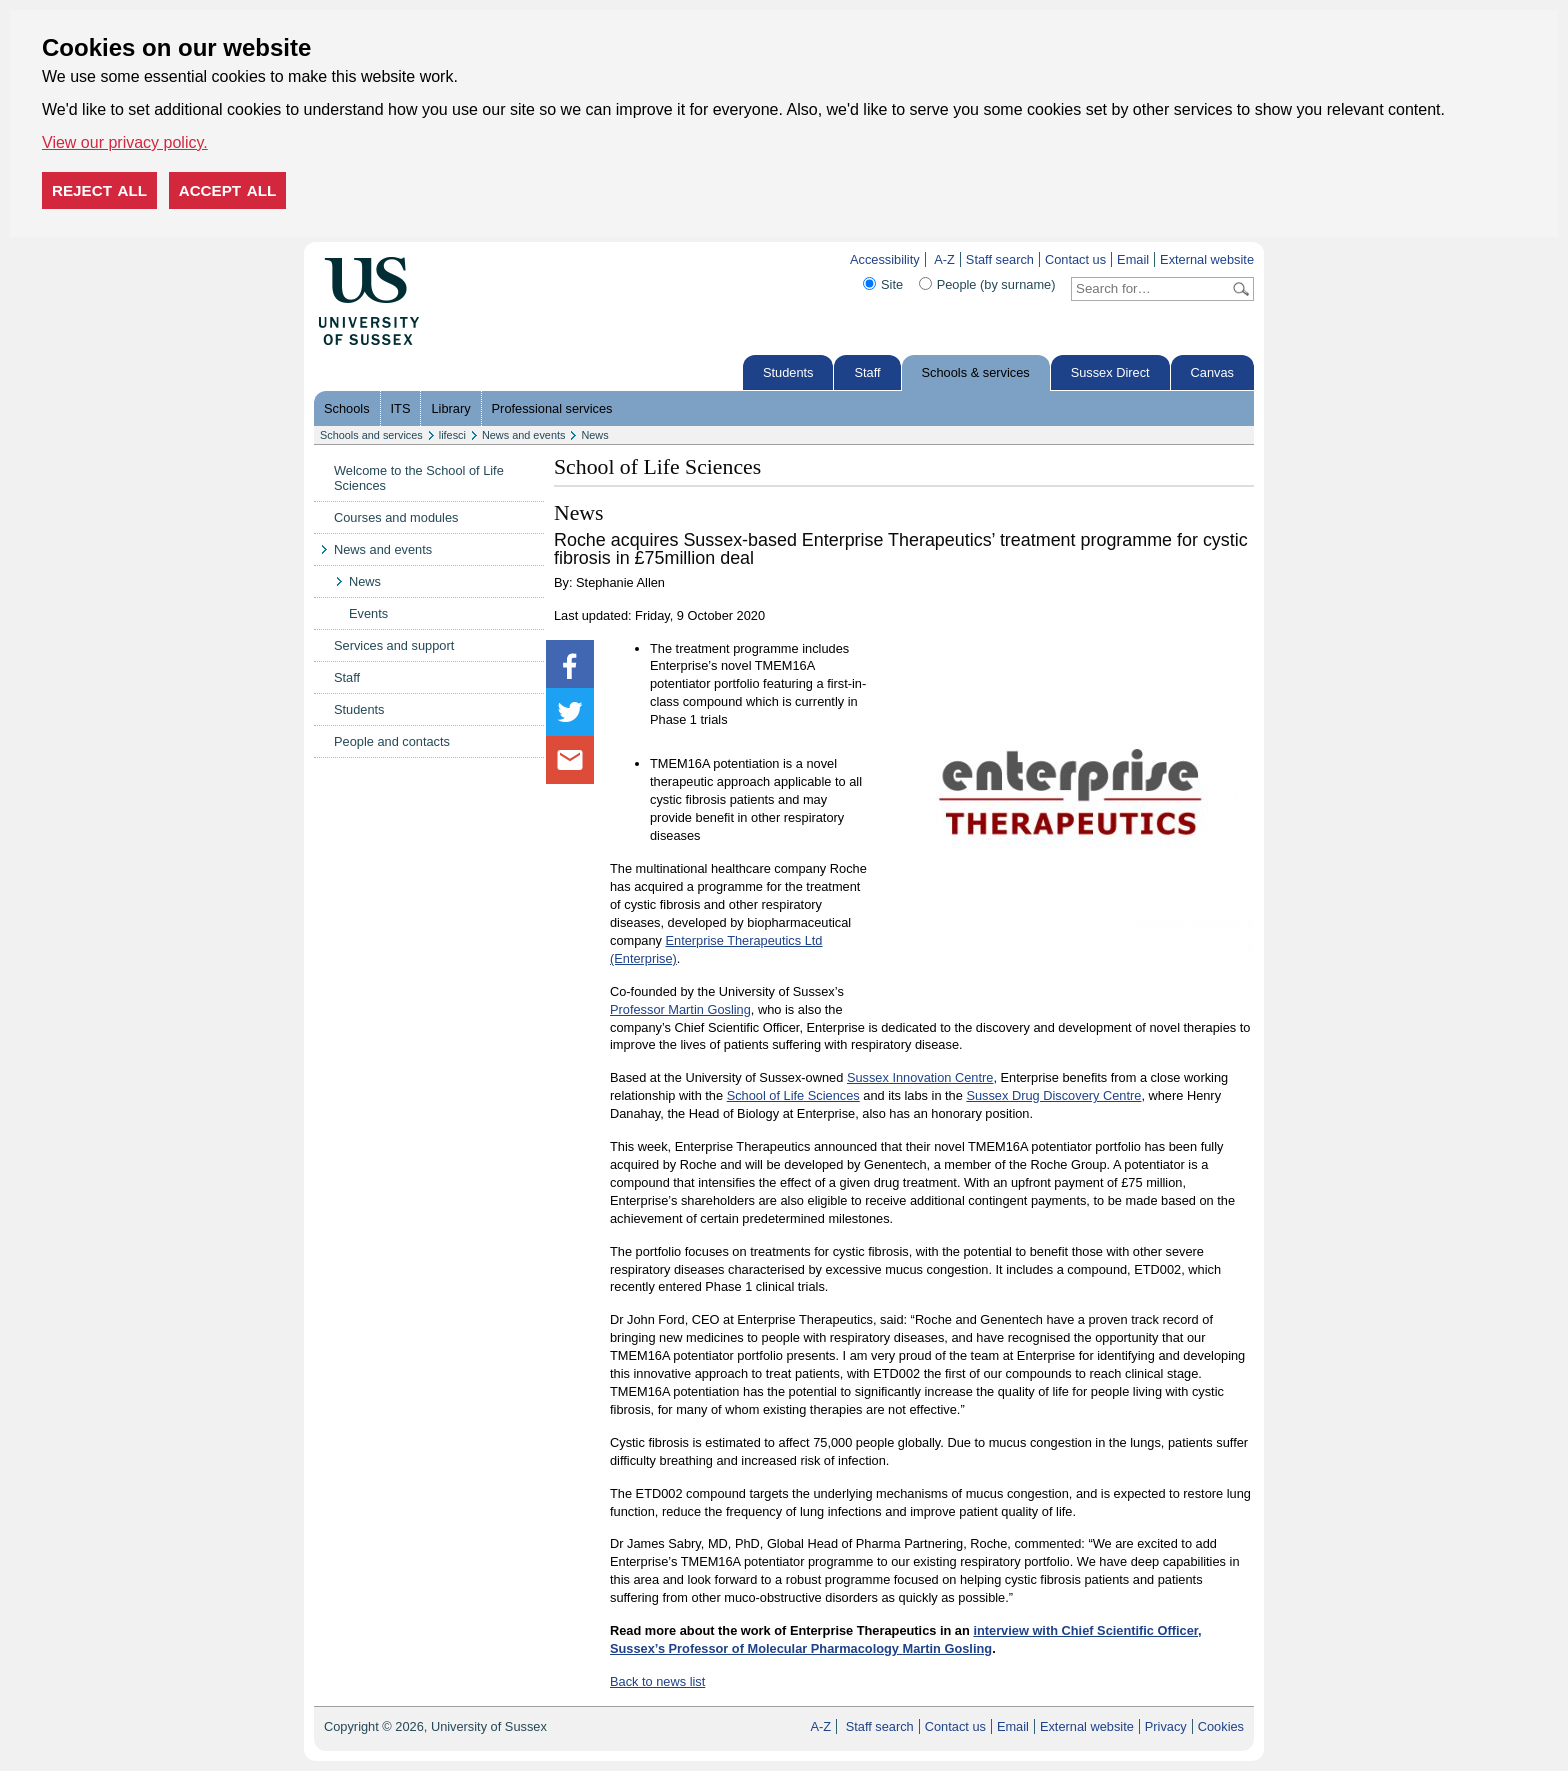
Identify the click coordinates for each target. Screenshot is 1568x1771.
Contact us (1075, 259)
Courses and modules (396, 517)
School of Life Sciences (793, 1095)
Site (892, 284)
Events (368, 613)
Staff (867, 372)
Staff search (1000, 259)
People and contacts (392, 741)
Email (1133, 259)
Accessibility (885, 259)
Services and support (394, 645)
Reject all (99, 190)
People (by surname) (996, 284)
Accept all (228, 190)
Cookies (1221, 1726)
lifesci (452, 435)
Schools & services (976, 372)
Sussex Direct (1110, 372)
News (594, 435)
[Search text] (1150, 289)
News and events (523, 435)
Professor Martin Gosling (680, 1009)
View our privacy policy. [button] (125, 142)
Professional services (552, 408)
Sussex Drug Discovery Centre (1053, 1095)
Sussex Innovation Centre (920, 1077)
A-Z (944, 259)
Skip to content (461, 259)
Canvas (1212, 372)
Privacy (1166, 1726)
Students (788, 372)
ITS (401, 408)
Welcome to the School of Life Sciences (419, 478)
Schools (347, 408)
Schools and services (371, 435)
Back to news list (657, 1681)
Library (450, 408)
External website (1207, 259)
